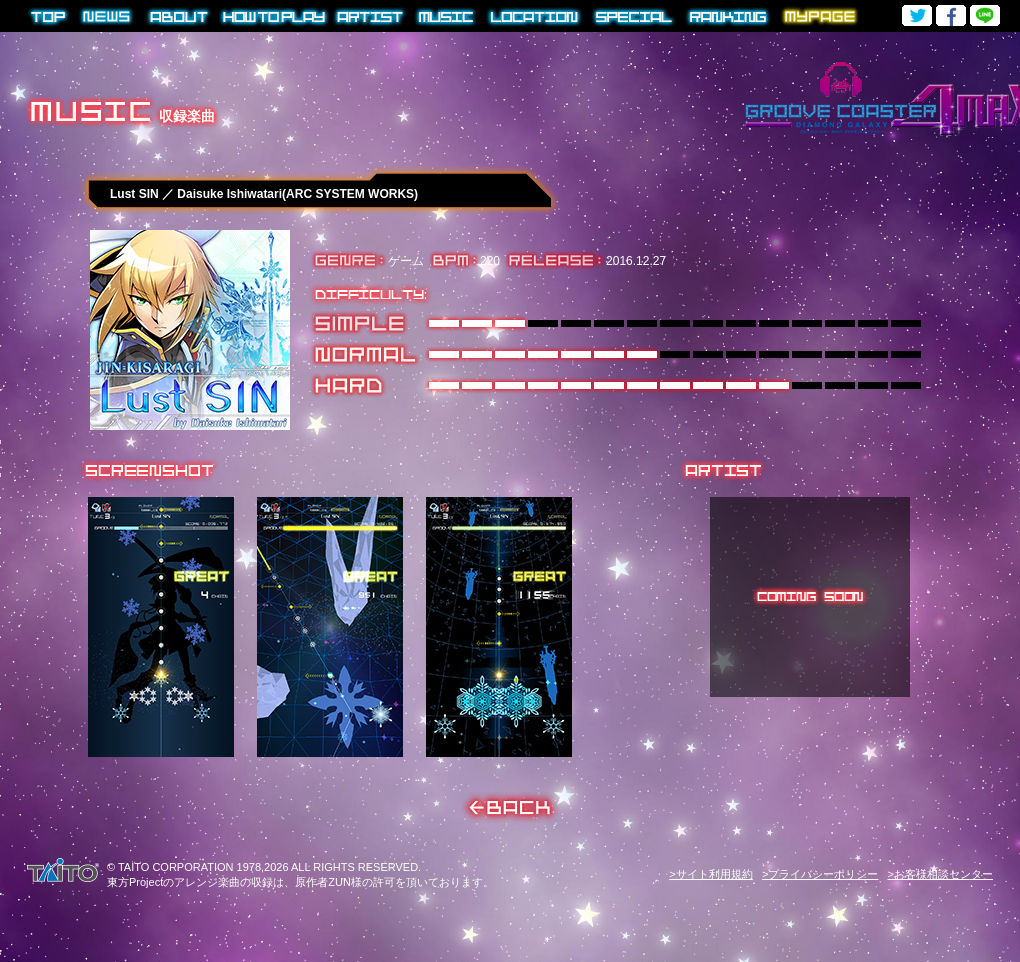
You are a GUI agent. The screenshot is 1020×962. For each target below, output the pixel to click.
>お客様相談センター (940, 874)
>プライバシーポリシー (820, 874)
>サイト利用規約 (710, 874)
